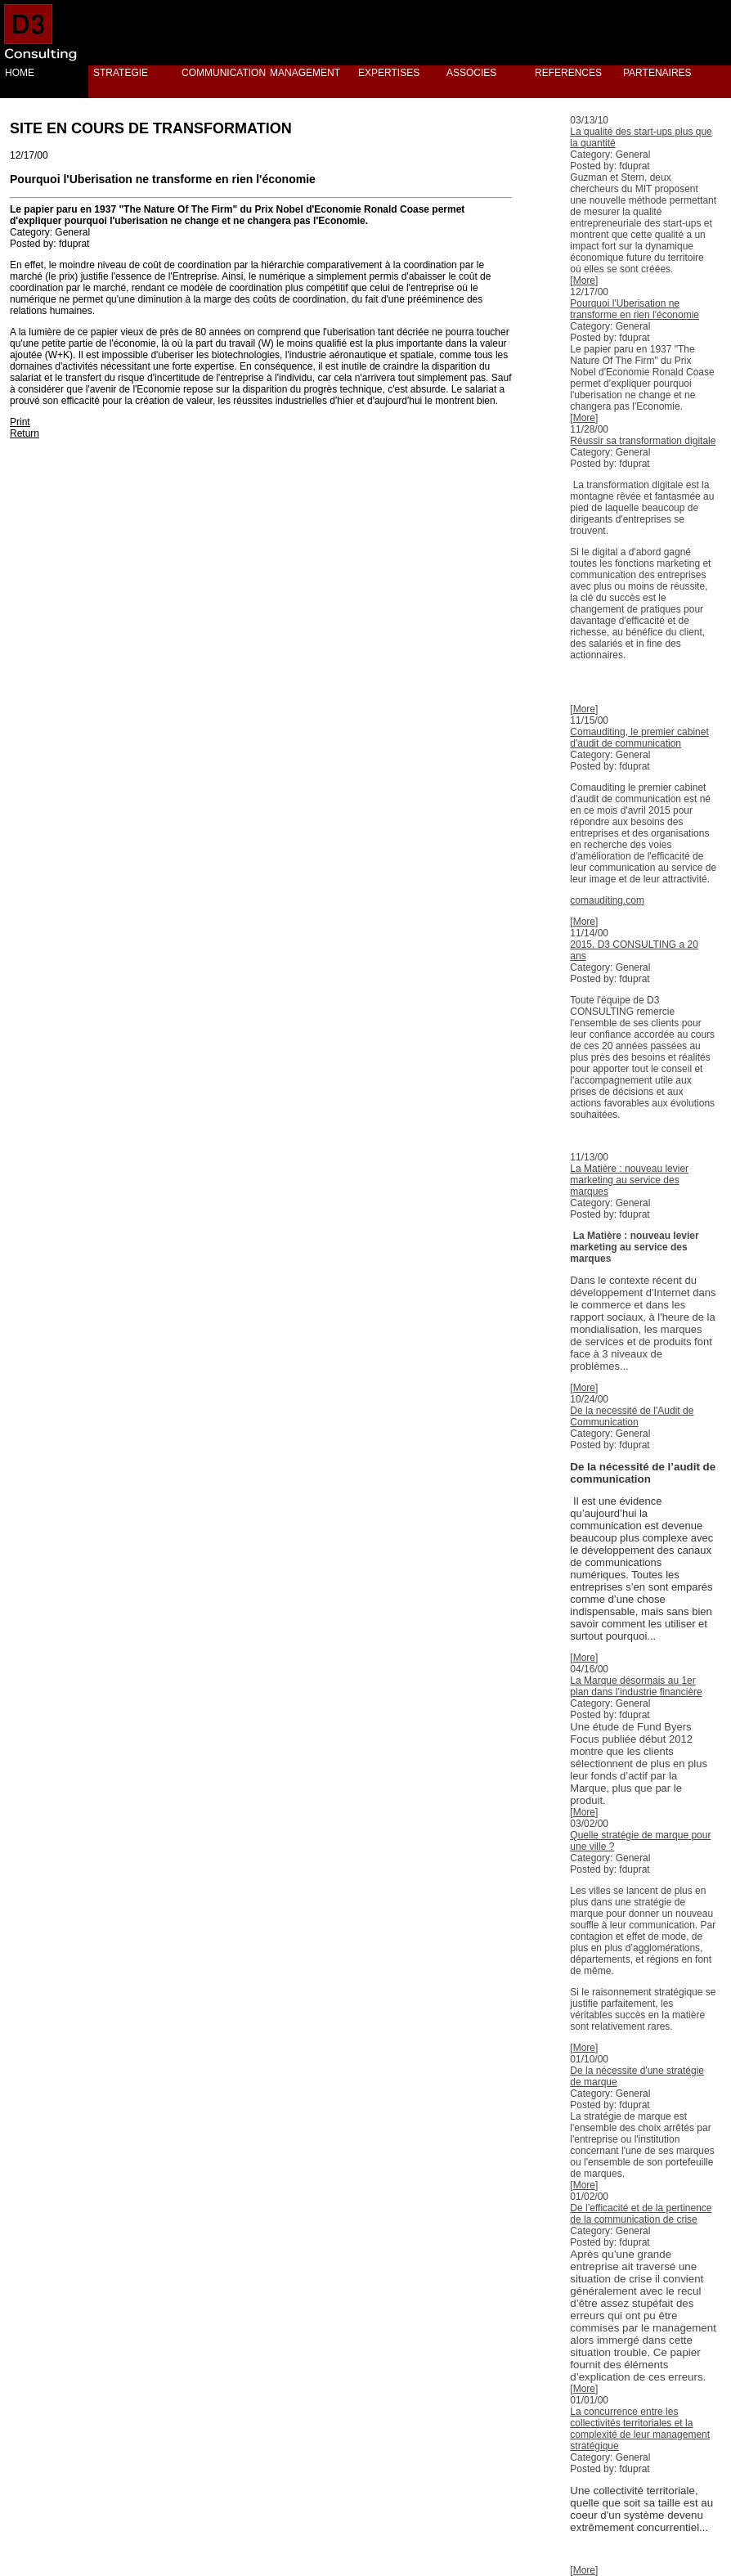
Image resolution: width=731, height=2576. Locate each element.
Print (20, 422)
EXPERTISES (388, 73)
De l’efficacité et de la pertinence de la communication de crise (640, 2213)
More (584, 280)
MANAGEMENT (305, 73)
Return (24, 433)
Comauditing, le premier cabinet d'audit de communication (639, 737)
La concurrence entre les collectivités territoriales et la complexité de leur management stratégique (640, 2429)
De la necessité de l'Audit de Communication (631, 1416)
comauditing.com (607, 900)
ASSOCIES (471, 73)
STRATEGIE (120, 73)
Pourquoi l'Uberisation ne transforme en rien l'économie (634, 309)
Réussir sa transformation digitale (642, 441)
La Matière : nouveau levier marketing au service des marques (629, 1180)
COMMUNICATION (221, 73)
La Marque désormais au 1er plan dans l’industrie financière (636, 1686)
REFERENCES (568, 73)
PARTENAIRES (657, 73)
